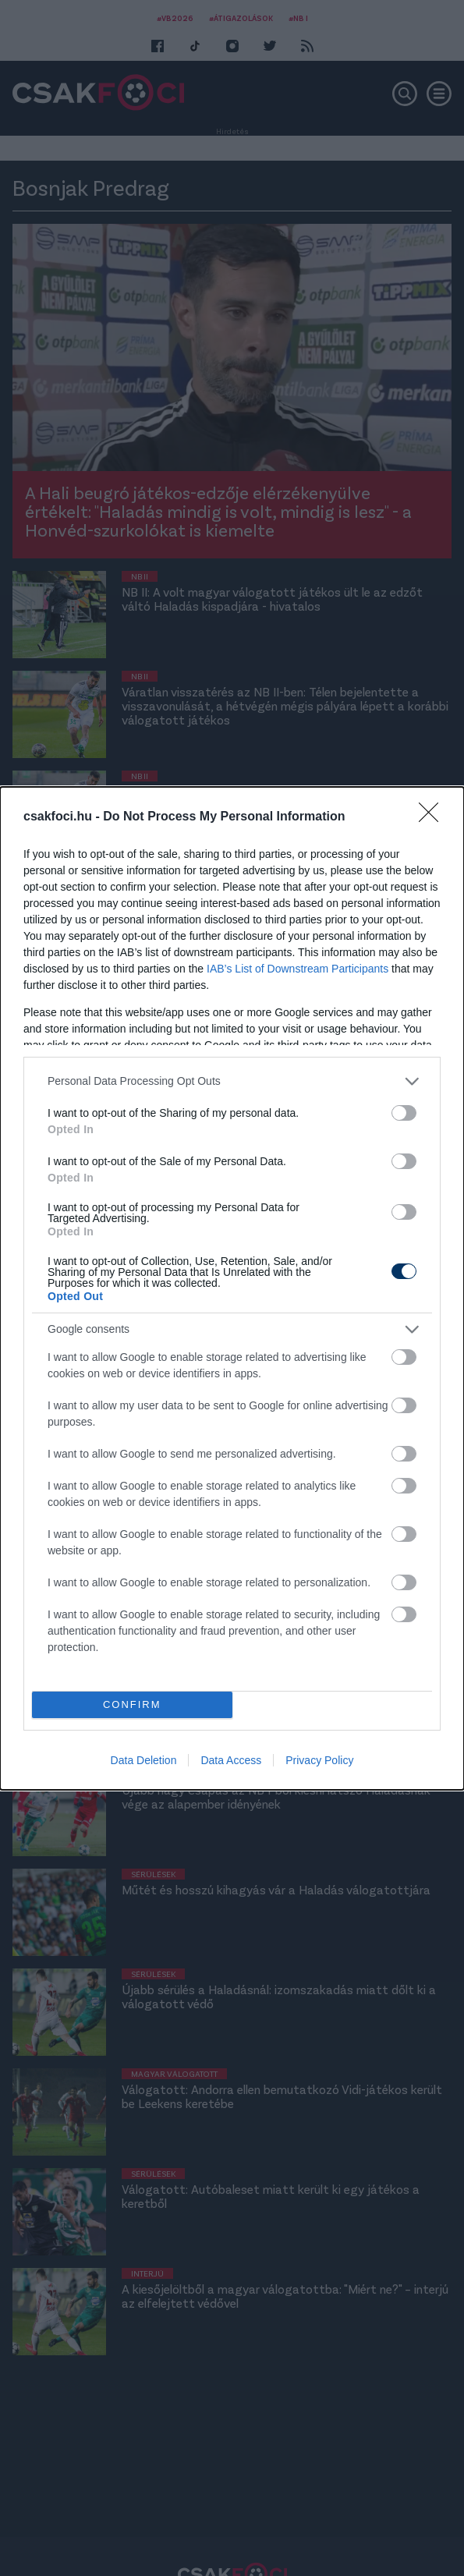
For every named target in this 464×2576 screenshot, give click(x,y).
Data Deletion (144, 1760)
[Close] (433, 817)
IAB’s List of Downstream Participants (297, 968)
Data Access (230, 1760)
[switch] (403, 1113)
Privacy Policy (319, 1760)
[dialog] (232, 1288)
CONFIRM (132, 1704)
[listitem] (232, 1081)
